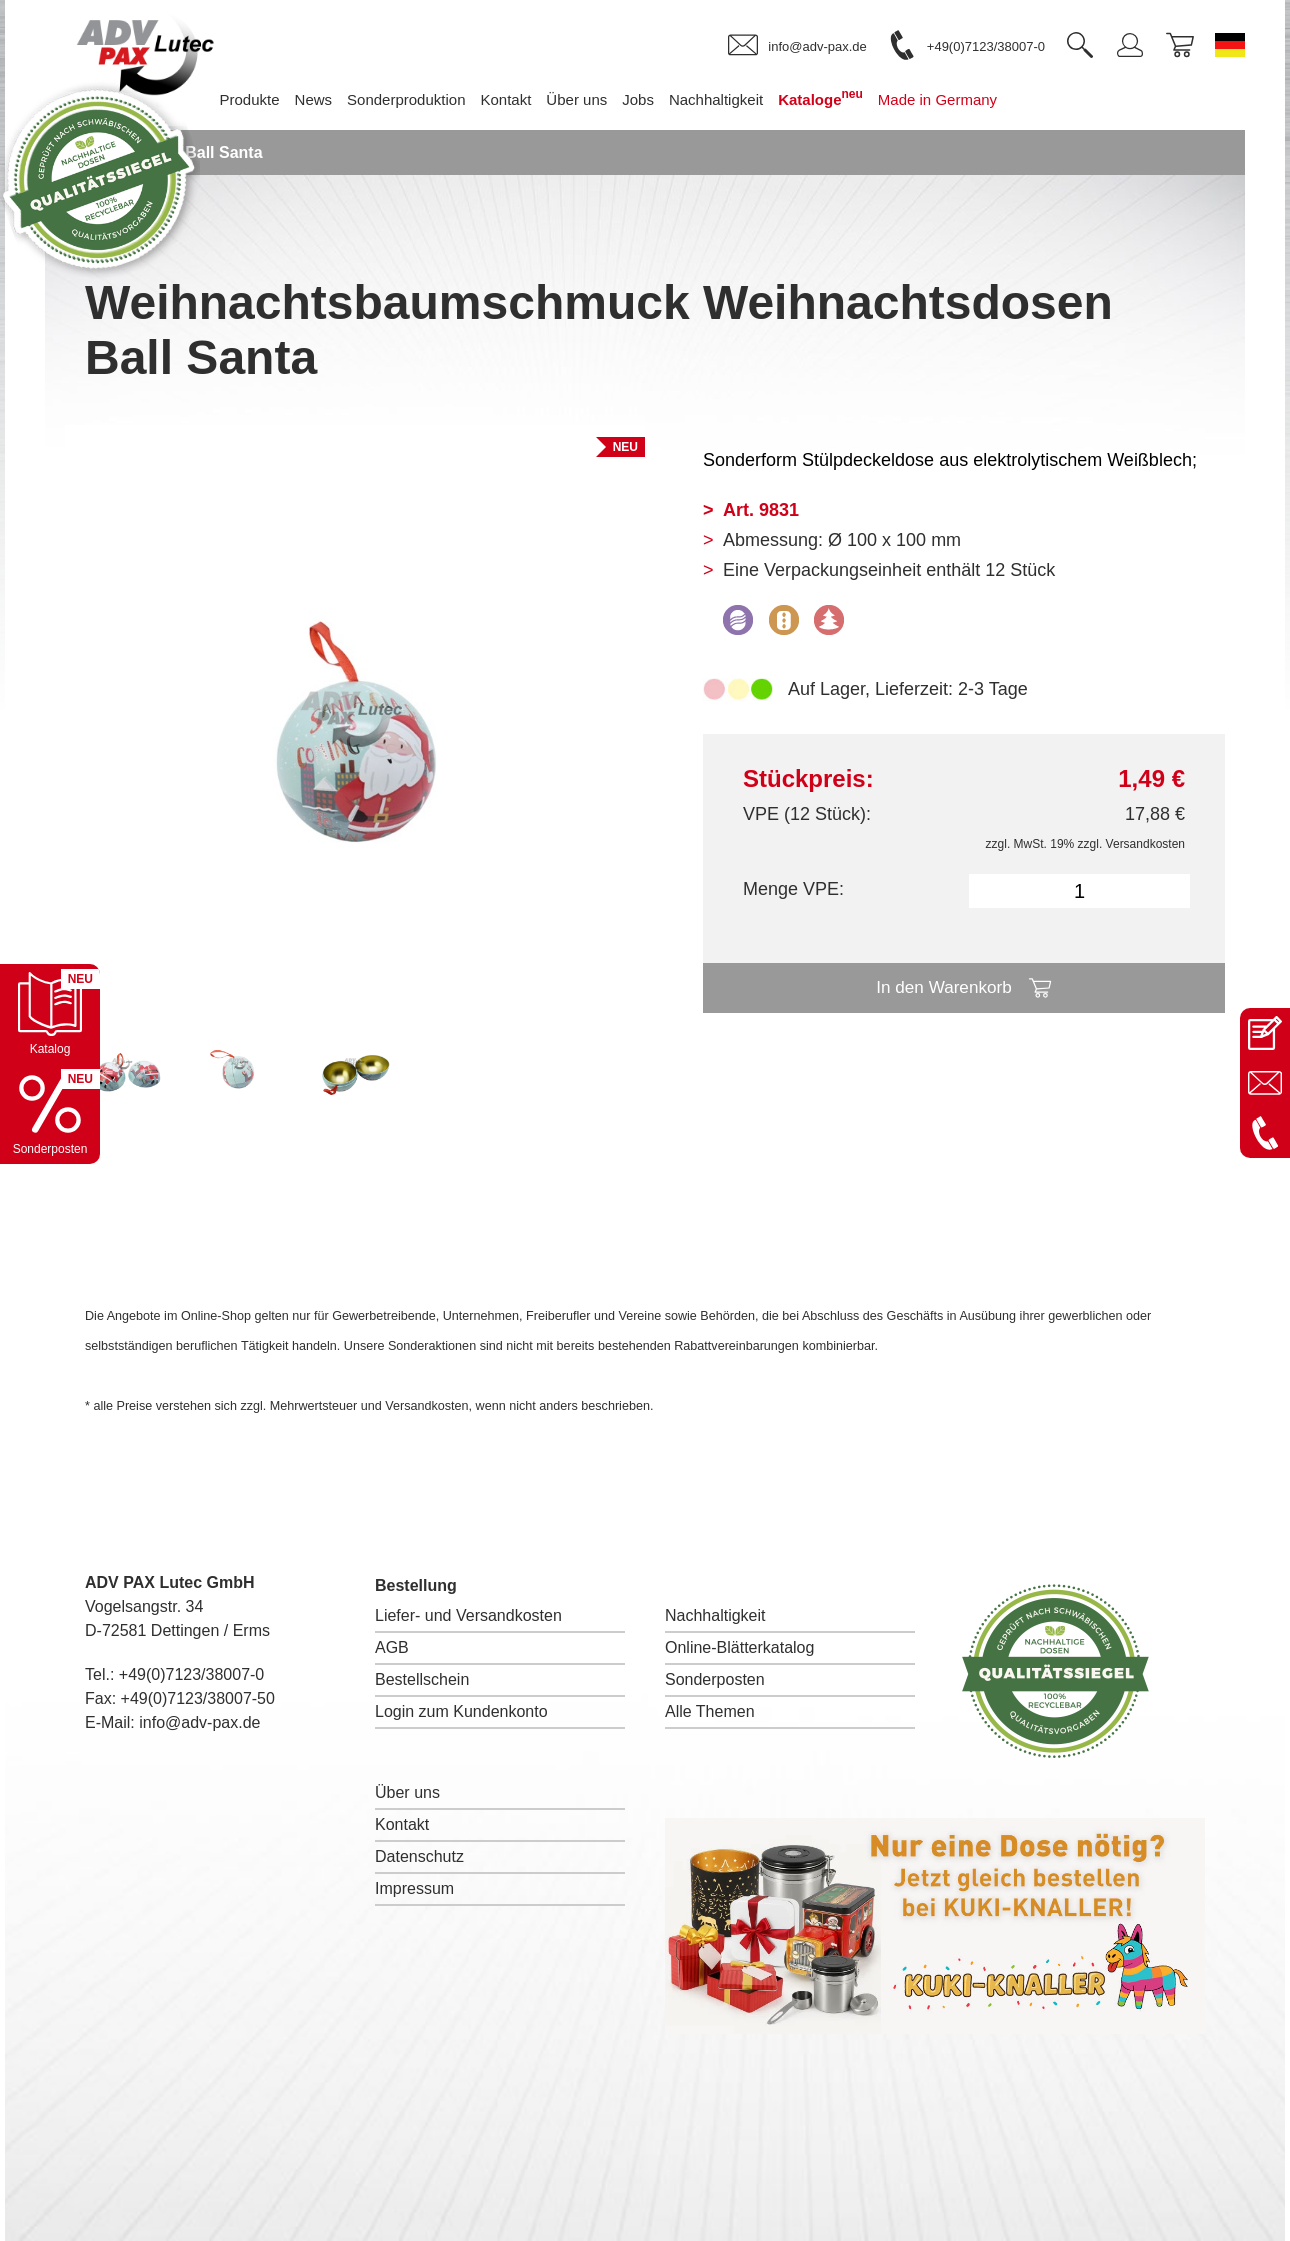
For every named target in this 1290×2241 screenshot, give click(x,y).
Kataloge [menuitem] (850, 97)
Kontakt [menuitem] (535, 99)
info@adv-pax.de (199, 1722)
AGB (392, 1647)
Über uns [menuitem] (606, 99)
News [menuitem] (344, 99)
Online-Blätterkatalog (739, 1647)
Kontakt (402, 1824)
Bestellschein (422, 1679)
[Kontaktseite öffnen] (1265, 1033)
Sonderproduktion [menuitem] (436, 99)
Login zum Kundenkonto (461, 1711)
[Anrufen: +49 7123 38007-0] (1265, 1133)
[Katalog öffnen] (50, 1014)
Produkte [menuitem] (279, 99)
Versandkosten (1145, 844)
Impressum (414, 1888)
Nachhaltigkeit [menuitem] (746, 99)
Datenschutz (419, 1856)
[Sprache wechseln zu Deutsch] (1230, 45)
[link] (797, 46)
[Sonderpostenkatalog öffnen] (50, 1114)
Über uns (407, 1792)
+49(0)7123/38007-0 (191, 1674)
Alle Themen (710, 1711)
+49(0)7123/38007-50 (198, 1698)
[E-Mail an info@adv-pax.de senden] (1265, 1083)
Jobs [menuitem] (668, 99)
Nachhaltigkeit (715, 1615)
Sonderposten (715, 1679)
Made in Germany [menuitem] (967, 99)
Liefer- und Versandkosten (468, 1615)
